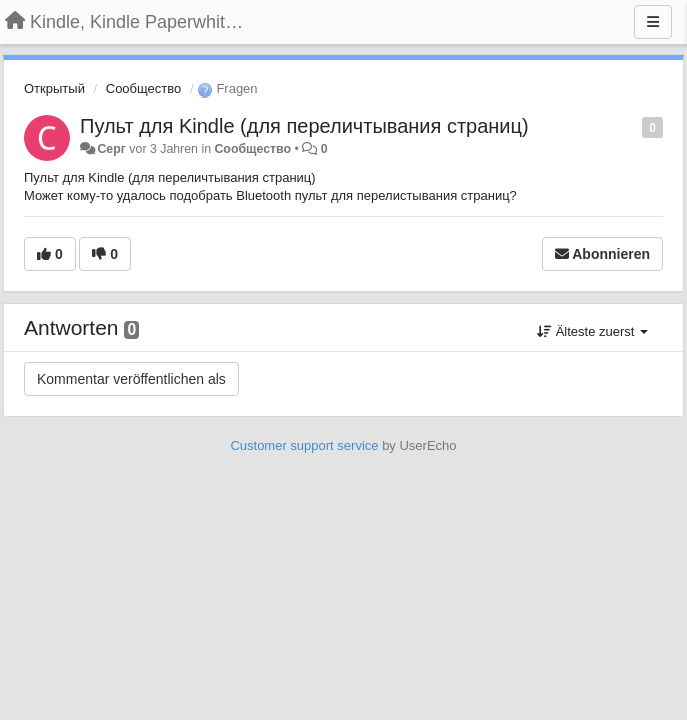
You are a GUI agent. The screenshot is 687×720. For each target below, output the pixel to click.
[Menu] (653, 22)
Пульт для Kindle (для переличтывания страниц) (304, 126)
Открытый (54, 88)
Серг (111, 149)
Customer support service (304, 445)
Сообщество (144, 88)
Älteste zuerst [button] (592, 331)
